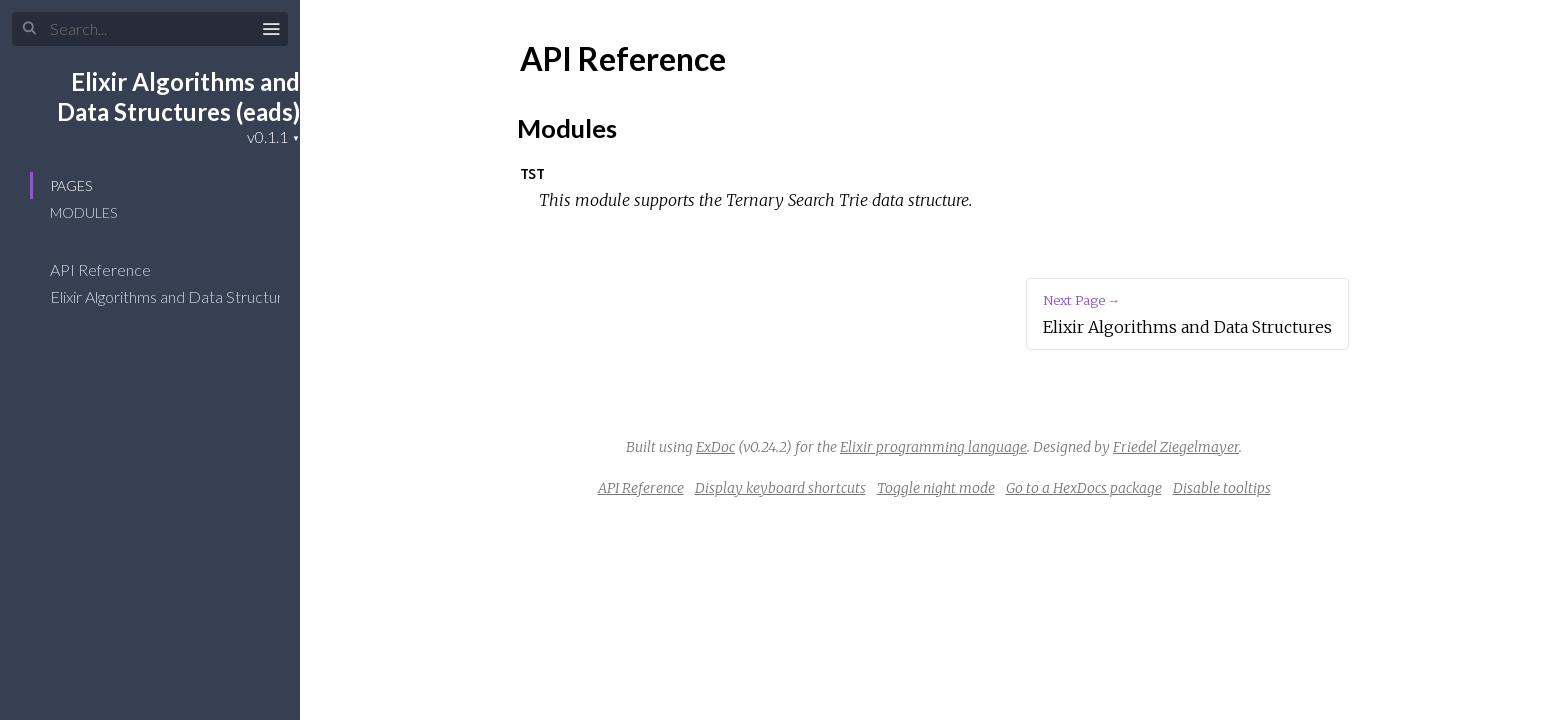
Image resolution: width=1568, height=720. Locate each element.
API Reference (113, 269)
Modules (83, 212)
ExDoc (715, 447)
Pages (71, 185)
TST (532, 173)
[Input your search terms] (150, 29)
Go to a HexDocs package (1084, 488)
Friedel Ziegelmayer (1176, 447)
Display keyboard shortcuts (780, 488)
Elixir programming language (933, 447)
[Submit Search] (29, 29)
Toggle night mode (936, 488)
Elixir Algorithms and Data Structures (187, 296)
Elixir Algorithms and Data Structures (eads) (178, 96)
